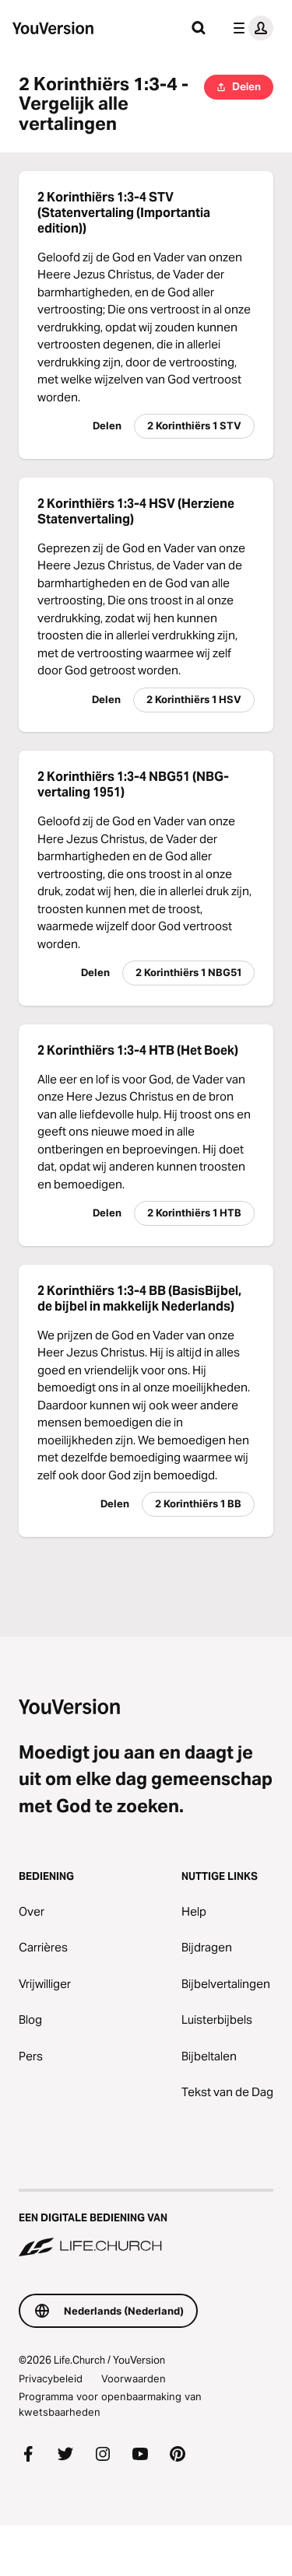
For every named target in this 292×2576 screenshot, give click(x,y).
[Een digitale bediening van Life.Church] (146, 2224)
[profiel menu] (250, 28)
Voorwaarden (133, 2378)
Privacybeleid (51, 2378)
